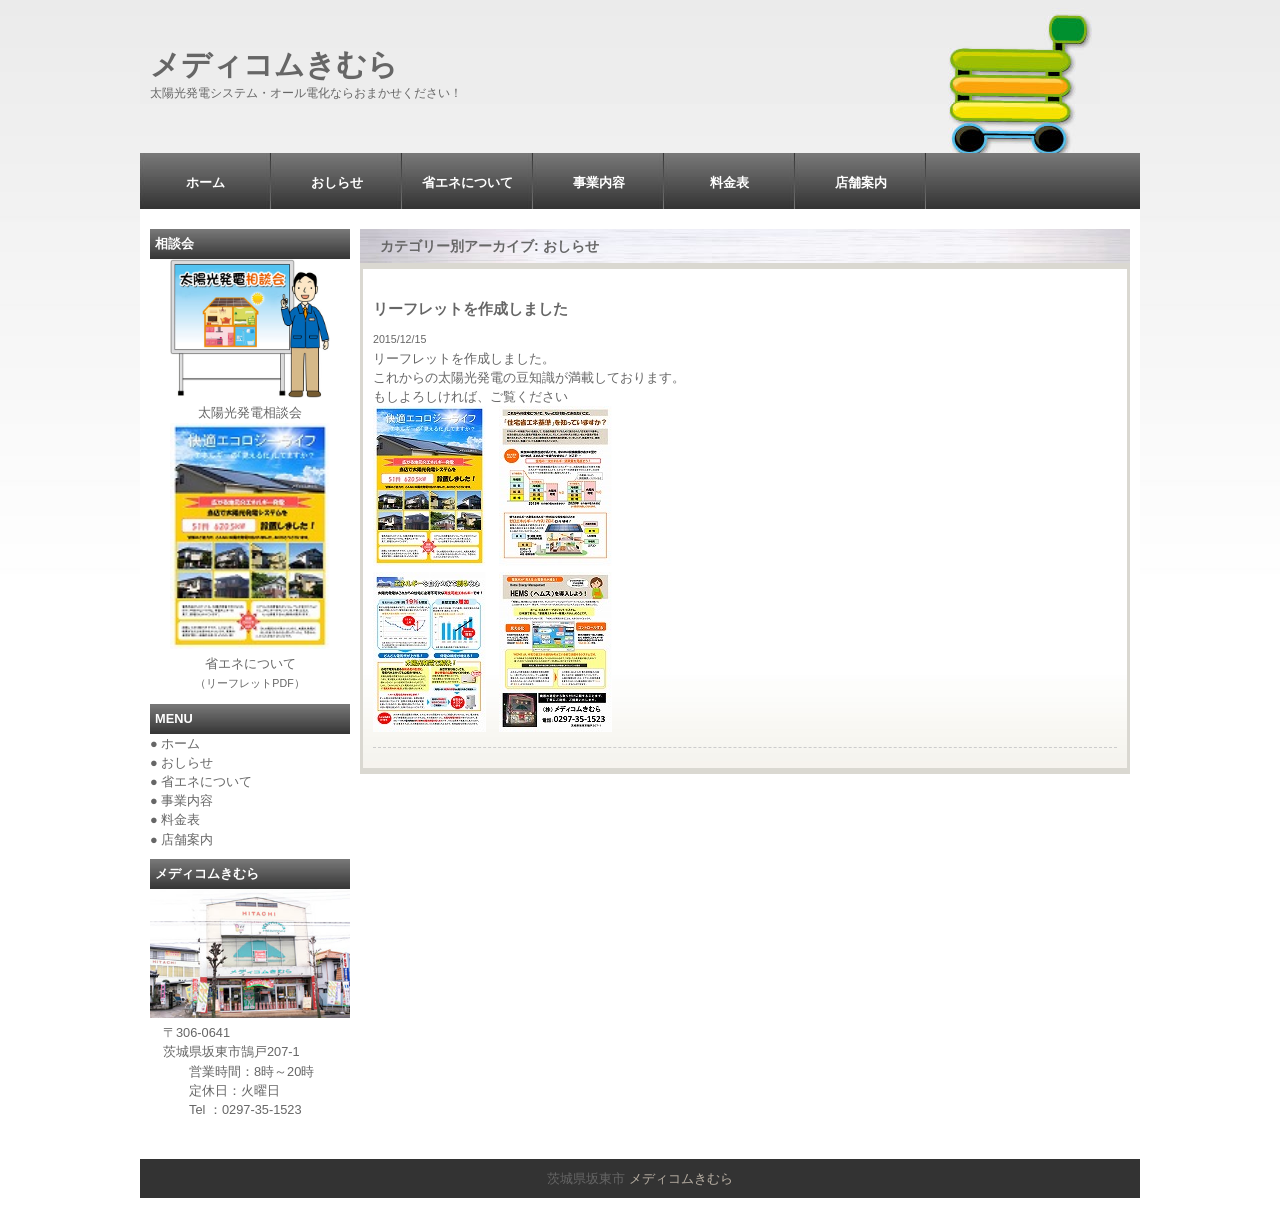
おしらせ (337, 182)
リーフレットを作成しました (470, 308)
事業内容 (599, 182)
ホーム (205, 182)
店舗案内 (861, 182)
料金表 (729, 182)
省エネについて (467, 182)
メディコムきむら (274, 64)
